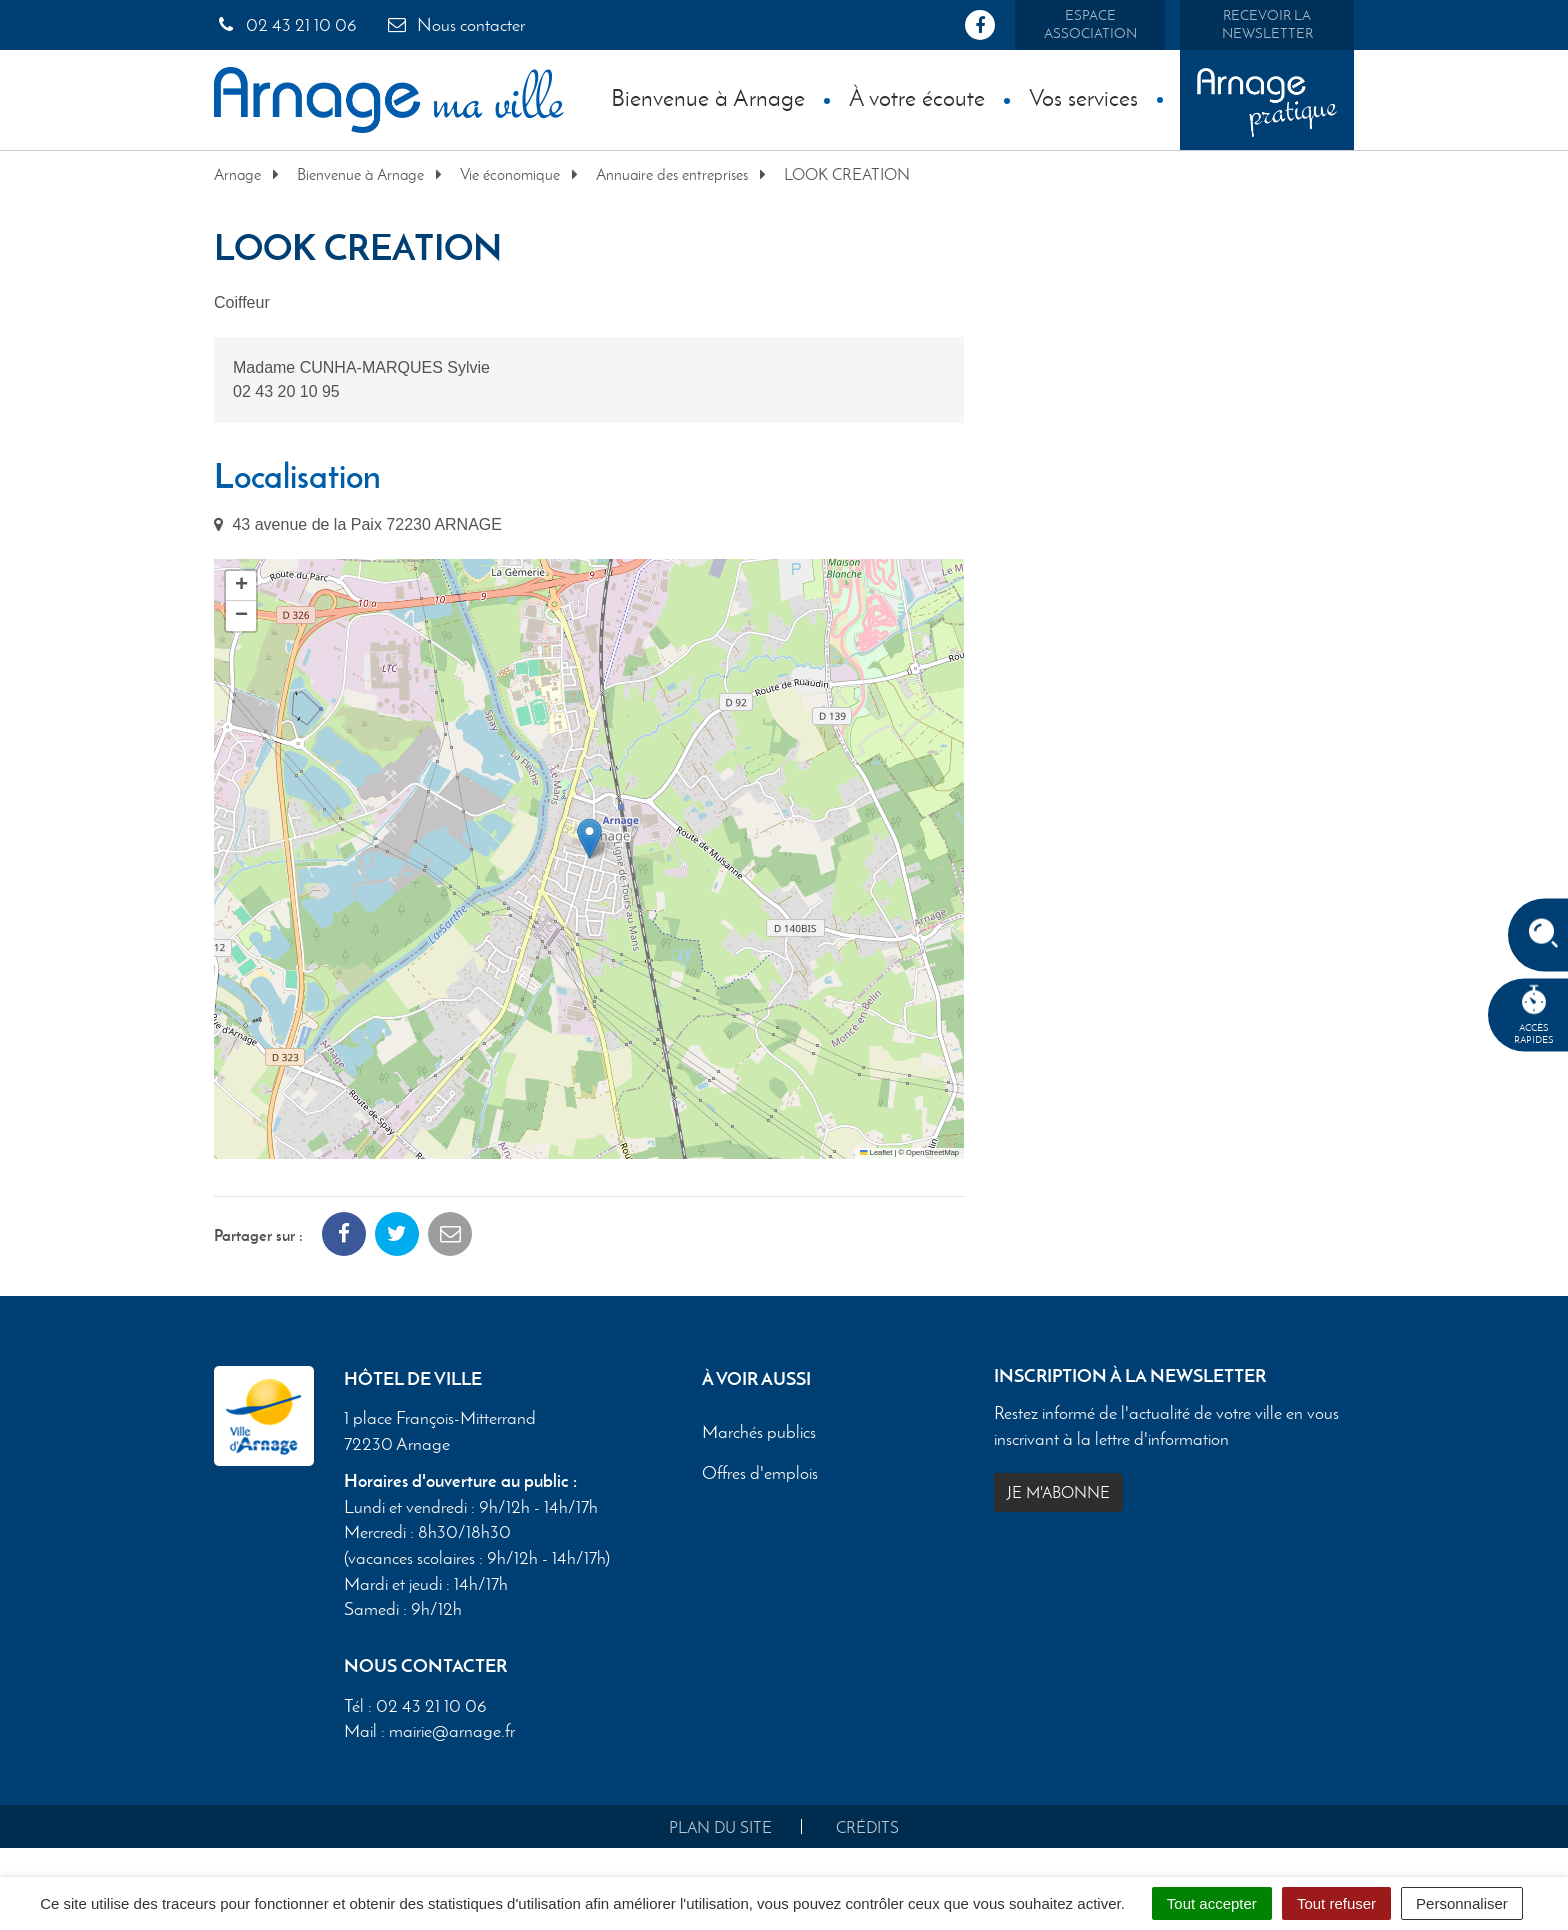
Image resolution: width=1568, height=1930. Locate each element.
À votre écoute (917, 97)
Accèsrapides (1534, 1015)
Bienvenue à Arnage (708, 97)
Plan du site (720, 1827)
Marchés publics (759, 1433)
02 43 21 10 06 (285, 25)
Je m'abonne (1058, 1492)
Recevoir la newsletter (1267, 24)
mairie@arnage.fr (452, 1731)
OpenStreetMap (932, 1152)
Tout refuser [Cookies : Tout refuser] (1336, 1903)
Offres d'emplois (760, 1474)
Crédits (867, 1827)
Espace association (1090, 24)
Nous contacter (455, 25)
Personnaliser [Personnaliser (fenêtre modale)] (1462, 1903)
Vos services (1083, 97)
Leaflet (876, 1152)
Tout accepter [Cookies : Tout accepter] (1212, 1903)
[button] (589, 838)
